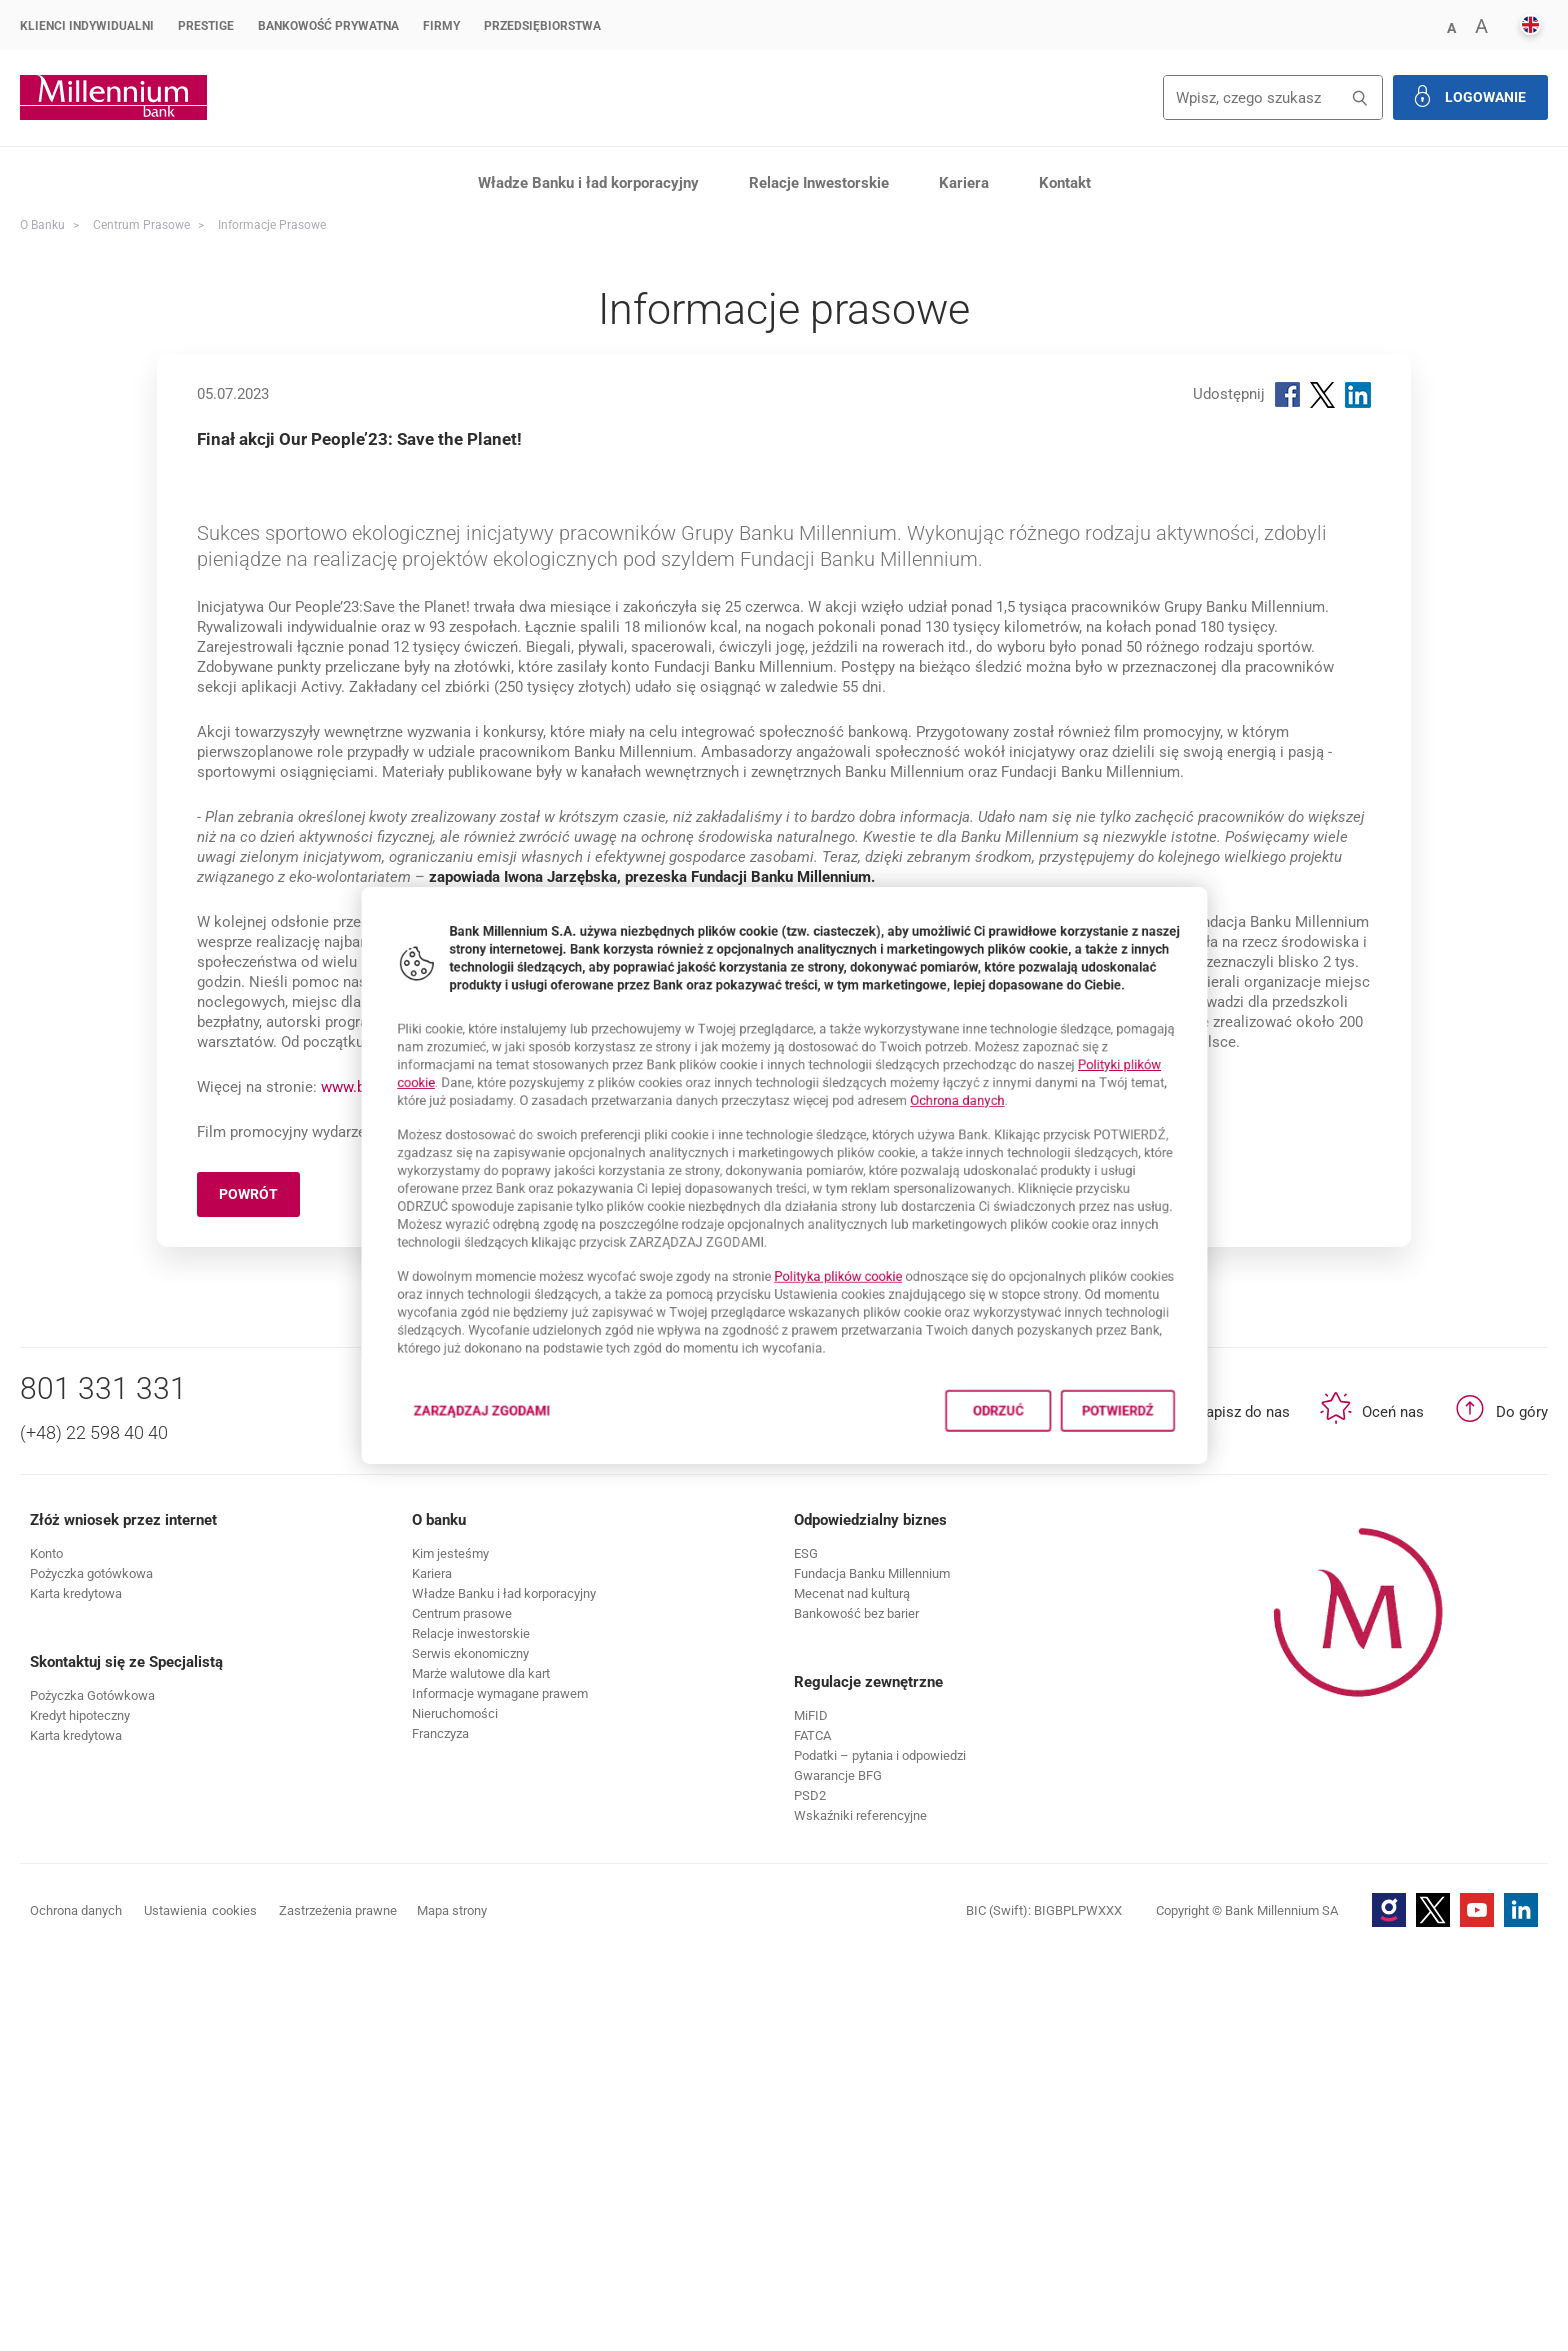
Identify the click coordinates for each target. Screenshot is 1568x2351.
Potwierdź (1193, 1464)
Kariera (964, 183)
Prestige (206, 26)
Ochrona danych (997, 1083)
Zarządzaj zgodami (425, 1470)
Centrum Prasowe (141, 225)
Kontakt (1065, 183)
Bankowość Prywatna (328, 26)
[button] (1451, 26)
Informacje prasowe (272, 225)
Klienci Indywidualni (87, 26)
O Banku (42, 225)
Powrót (259, 1592)
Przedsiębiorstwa (542, 26)
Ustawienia (200, 2306)
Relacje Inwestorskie (819, 183)
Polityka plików (850, 1299)
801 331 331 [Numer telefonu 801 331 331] (103, 1783)
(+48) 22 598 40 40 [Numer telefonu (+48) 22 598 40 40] (94, 1827)
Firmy (441, 26)
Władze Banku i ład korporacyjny (588, 183)
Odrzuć (1046, 1464)
